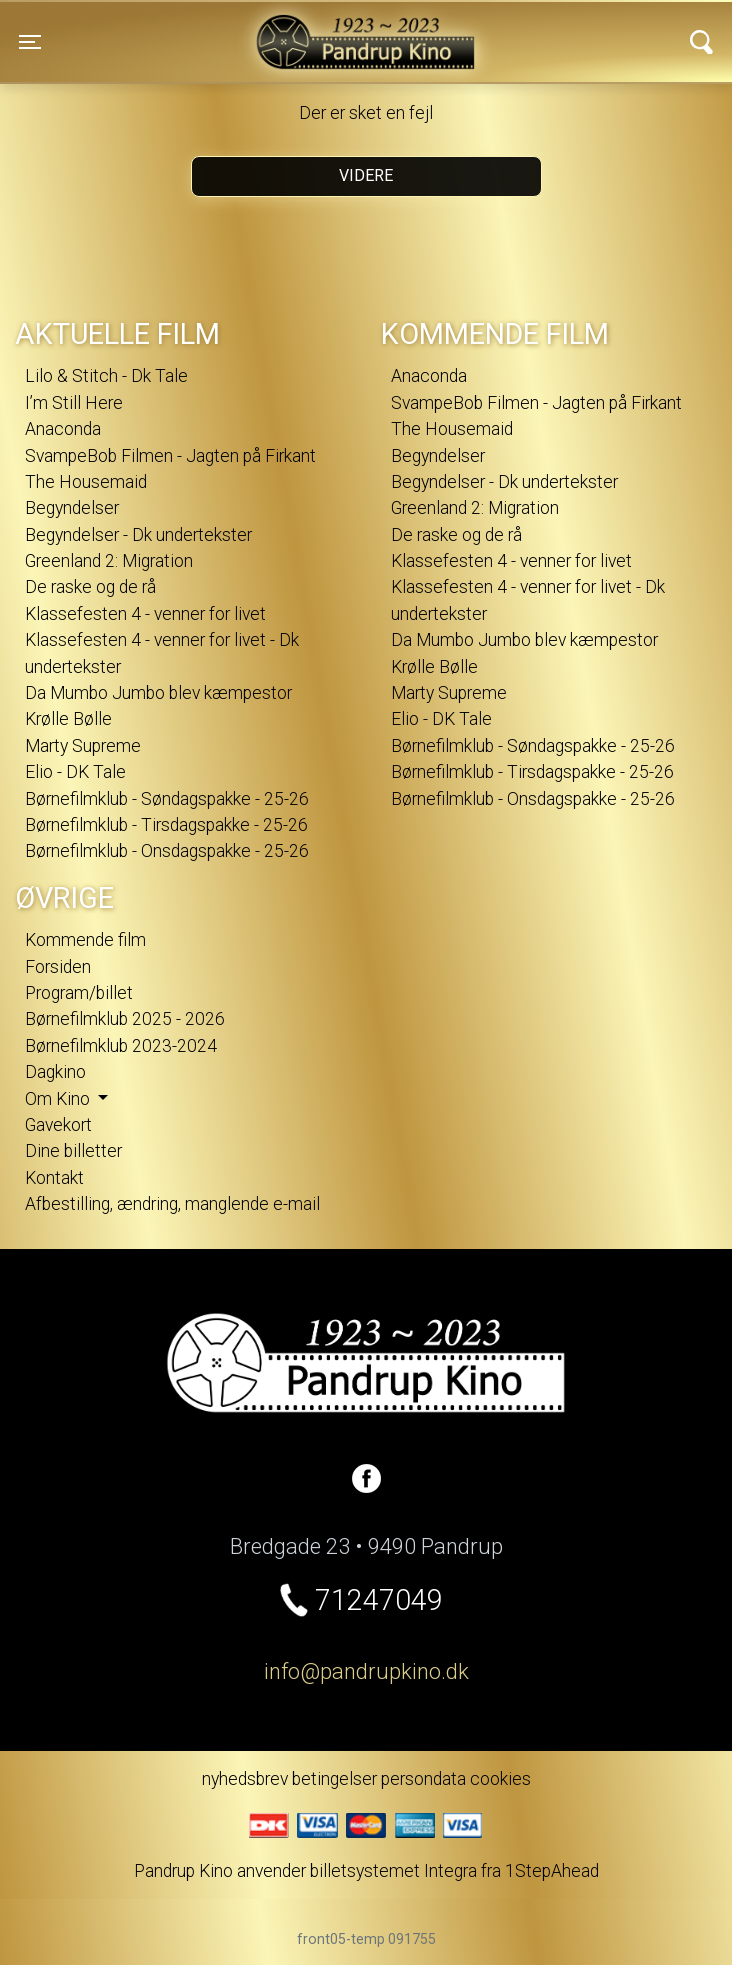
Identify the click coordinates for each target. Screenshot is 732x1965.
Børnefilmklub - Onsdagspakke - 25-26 (167, 851)
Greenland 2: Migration (109, 561)
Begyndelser (72, 508)
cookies (500, 1779)
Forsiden (58, 967)
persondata (423, 1779)
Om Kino (59, 1099)
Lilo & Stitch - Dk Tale (106, 376)
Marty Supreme (83, 746)
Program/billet (79, 993)
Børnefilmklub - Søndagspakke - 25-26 (167, 799)
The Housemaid (86, 482)
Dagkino (55, 1072)
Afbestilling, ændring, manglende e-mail (172, 1204)
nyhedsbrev (245, 1779)
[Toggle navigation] (30, 42)
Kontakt (54, 1178)
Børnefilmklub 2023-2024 (121, 1046)
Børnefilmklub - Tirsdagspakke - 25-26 (166, 825)
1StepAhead (552, 1871)
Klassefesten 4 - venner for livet (145, 614)
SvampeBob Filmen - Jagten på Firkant (170, 456)
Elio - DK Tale (75, 772)
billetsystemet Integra (393, 1871)
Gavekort (58, 1125)
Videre (366, 175)
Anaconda (63, 429)
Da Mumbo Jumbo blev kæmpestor (158, 693)
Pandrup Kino (209, 29)
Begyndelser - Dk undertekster (138, 535)
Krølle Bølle (68, 719)
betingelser (334, 1779)
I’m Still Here (74, 403)
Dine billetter (73, 1151)
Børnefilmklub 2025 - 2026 (125, 1019)
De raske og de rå (90, 587)
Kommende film (85, 940)
